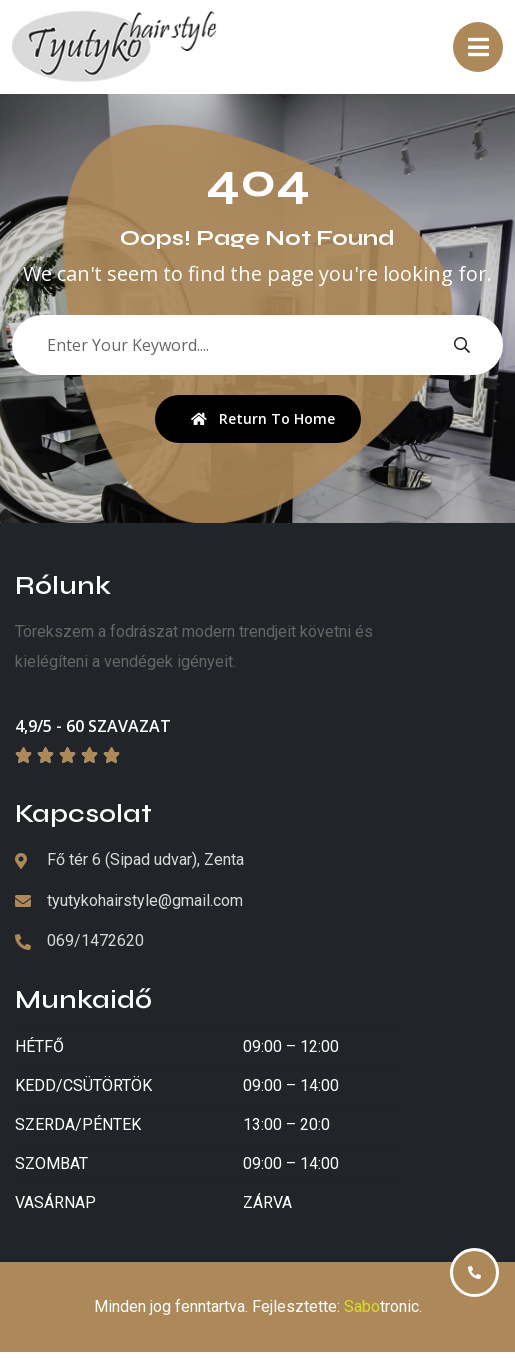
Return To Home (263, 418)
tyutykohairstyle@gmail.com (145, 900)
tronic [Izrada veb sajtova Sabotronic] (381, 1306)
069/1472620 (95, 940)
